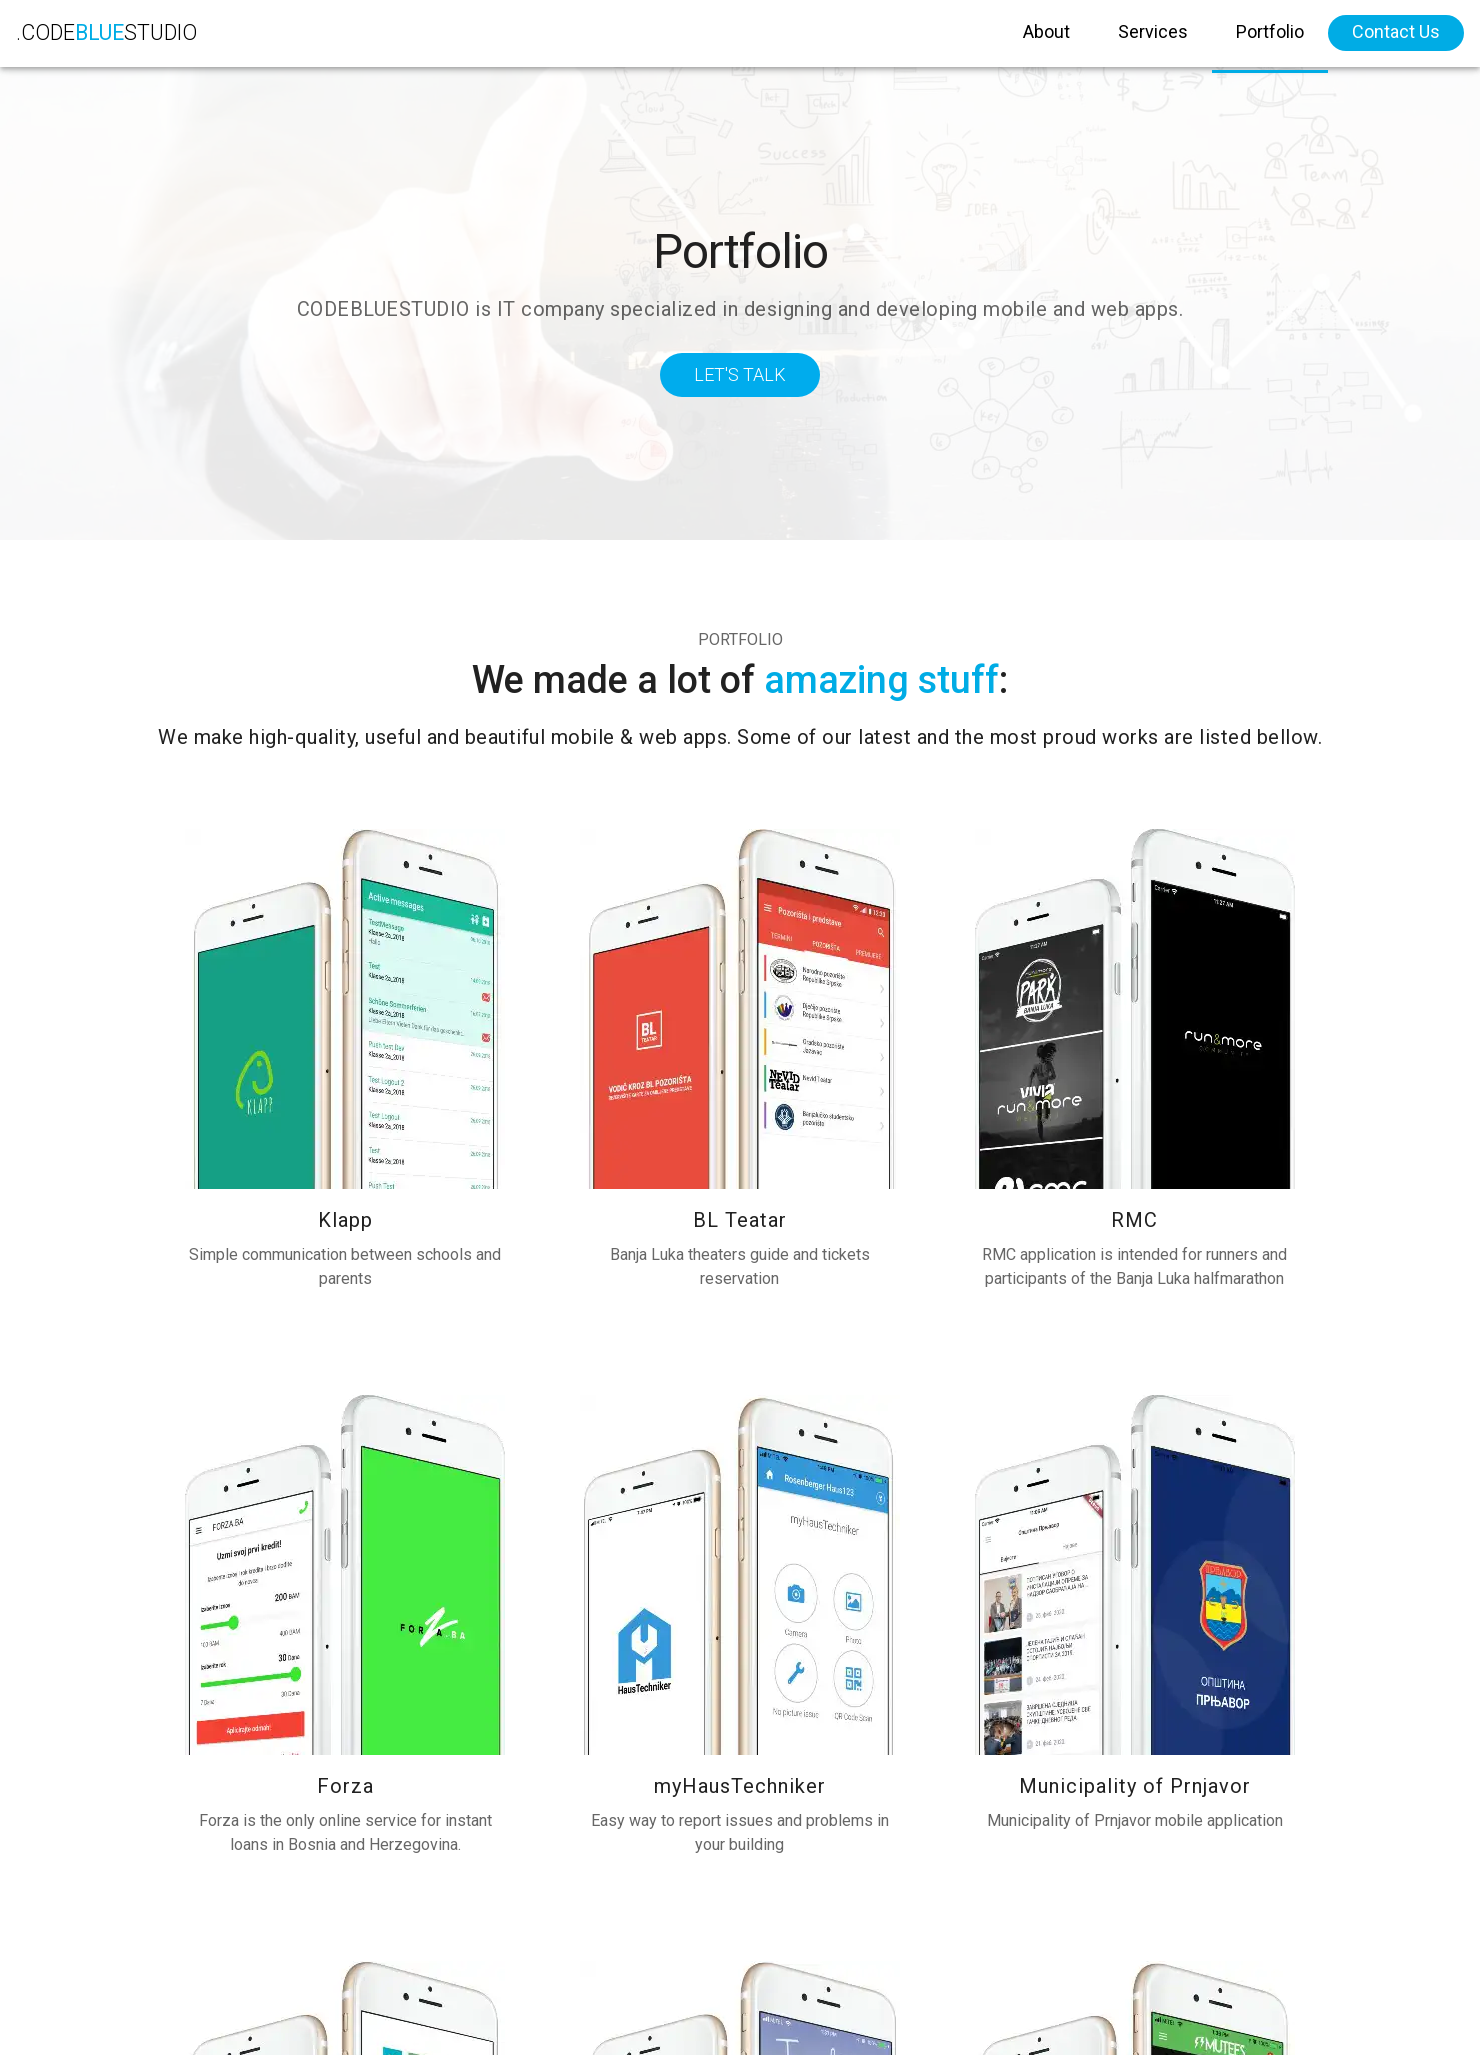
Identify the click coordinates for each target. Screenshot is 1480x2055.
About (1046, 38)
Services (1153, 38)
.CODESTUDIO (120, 40)
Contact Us (1396, 38)
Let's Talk (740, 374)
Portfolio (1270, 38)
